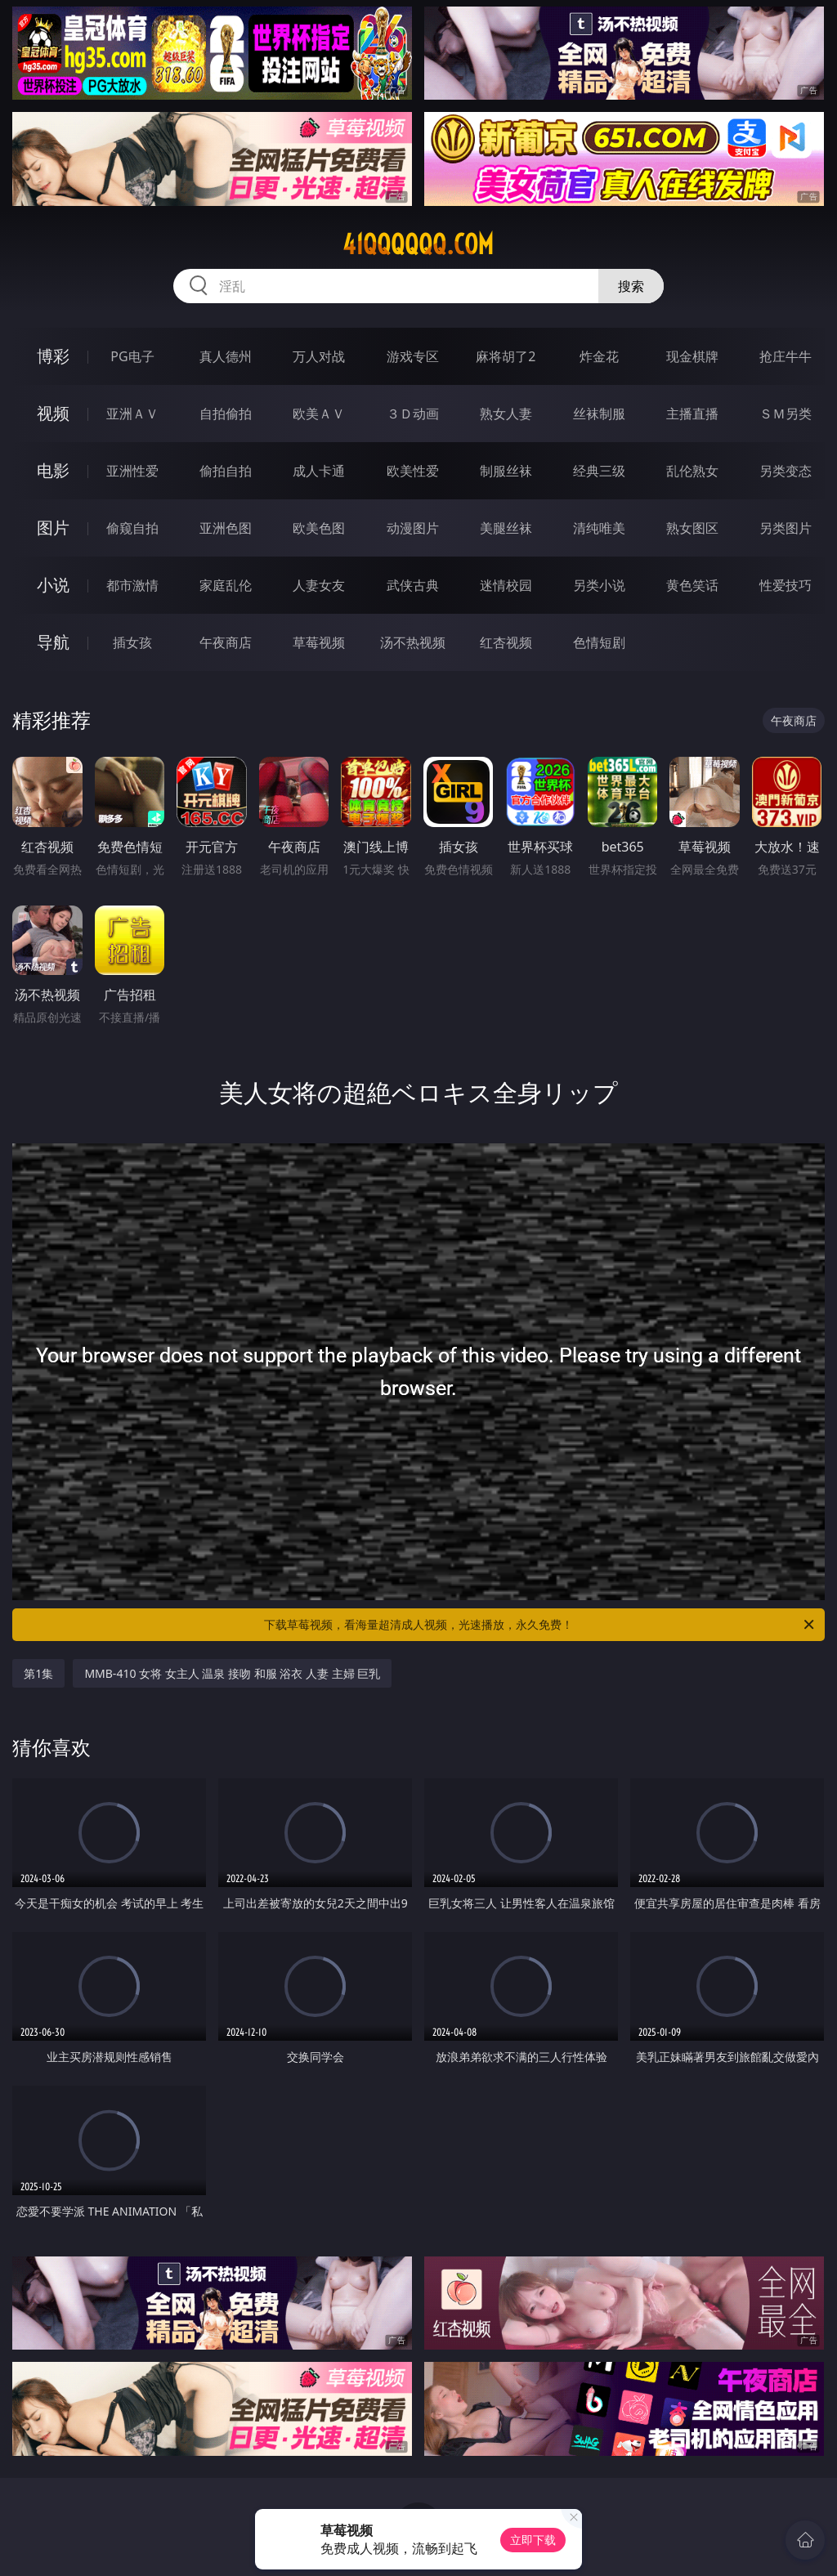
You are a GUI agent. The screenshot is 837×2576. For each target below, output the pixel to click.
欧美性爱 (413, 471)
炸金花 (599, 356)
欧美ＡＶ (319, 414)
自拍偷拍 (225, 414)
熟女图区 (692, 528)
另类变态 (785, 471)
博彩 (53, 356)
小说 (53, 585)
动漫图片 (413, 528)
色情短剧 (599, 642)
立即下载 (533, 2539)
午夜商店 (225, 642)
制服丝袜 (506, 471)
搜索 (631, 286)
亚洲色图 (225, 528)
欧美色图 (319, 528)
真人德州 (225, 356)
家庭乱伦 (225, 585)
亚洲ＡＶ (132, 414)
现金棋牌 (692, 356)
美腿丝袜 (506, 528)
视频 (53, 413)
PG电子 (132, 356)
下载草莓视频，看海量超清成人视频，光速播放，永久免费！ (540, 1625)
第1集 (38, 1673)
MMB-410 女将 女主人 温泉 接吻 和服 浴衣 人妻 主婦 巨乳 (232, 1673)
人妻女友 (319, 585)
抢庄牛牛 (785, 356)
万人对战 (319, 356)
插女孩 (132, 642)
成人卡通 (319, 471)
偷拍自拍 (225, 471)
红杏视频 (506, 642)
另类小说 (599, 585)
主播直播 (692, 414)
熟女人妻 (506, 414)
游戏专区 (413, 356)
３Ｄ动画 (413, 414)
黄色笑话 (692, 585)
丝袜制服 (599, 414)
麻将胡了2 (505, 356)
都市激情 (132, 585)
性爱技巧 (785, 585)
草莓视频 (319, 642)
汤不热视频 (412, 642)
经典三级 (599, 471)
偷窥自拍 (132, 528)
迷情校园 (506, 585)
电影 (53, 470)
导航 (53, 642)
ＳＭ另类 (785, 414)
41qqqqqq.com (418, 244)
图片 (53, 528)
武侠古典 (413, 585)
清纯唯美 (599, 528)
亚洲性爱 (132, 471)
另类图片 (785, 528)
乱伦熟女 (692, 471)
